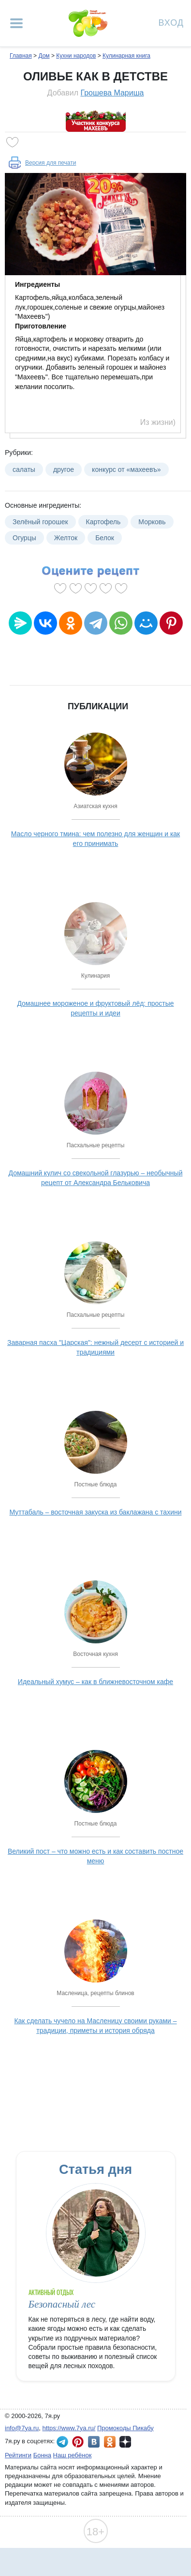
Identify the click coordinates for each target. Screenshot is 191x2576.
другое (63, 469)
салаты (24, 469)
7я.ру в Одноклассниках (110, 2442)
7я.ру (125, 2442)
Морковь (151, 522)
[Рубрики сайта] (16, 23)
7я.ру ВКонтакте (94, 2442)
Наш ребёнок (72, 2455)
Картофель (103, 522)
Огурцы (24, 538)
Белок (104, 538)
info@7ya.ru (22, 2428)
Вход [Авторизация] (171, 22)
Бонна (42, 2455)
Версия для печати (50, 162)
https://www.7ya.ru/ (69, 2428)
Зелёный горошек (40, 522)
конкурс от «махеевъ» (126, 469)
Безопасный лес (62, 2304)
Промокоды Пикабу (125, 2428)
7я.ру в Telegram (62, 2442)
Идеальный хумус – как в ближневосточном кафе (95, 1682)
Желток (65, 538)
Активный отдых (51, 2292)
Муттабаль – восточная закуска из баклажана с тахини (95, 1512)
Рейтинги (18, 2455)
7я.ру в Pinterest (78, 2442)
